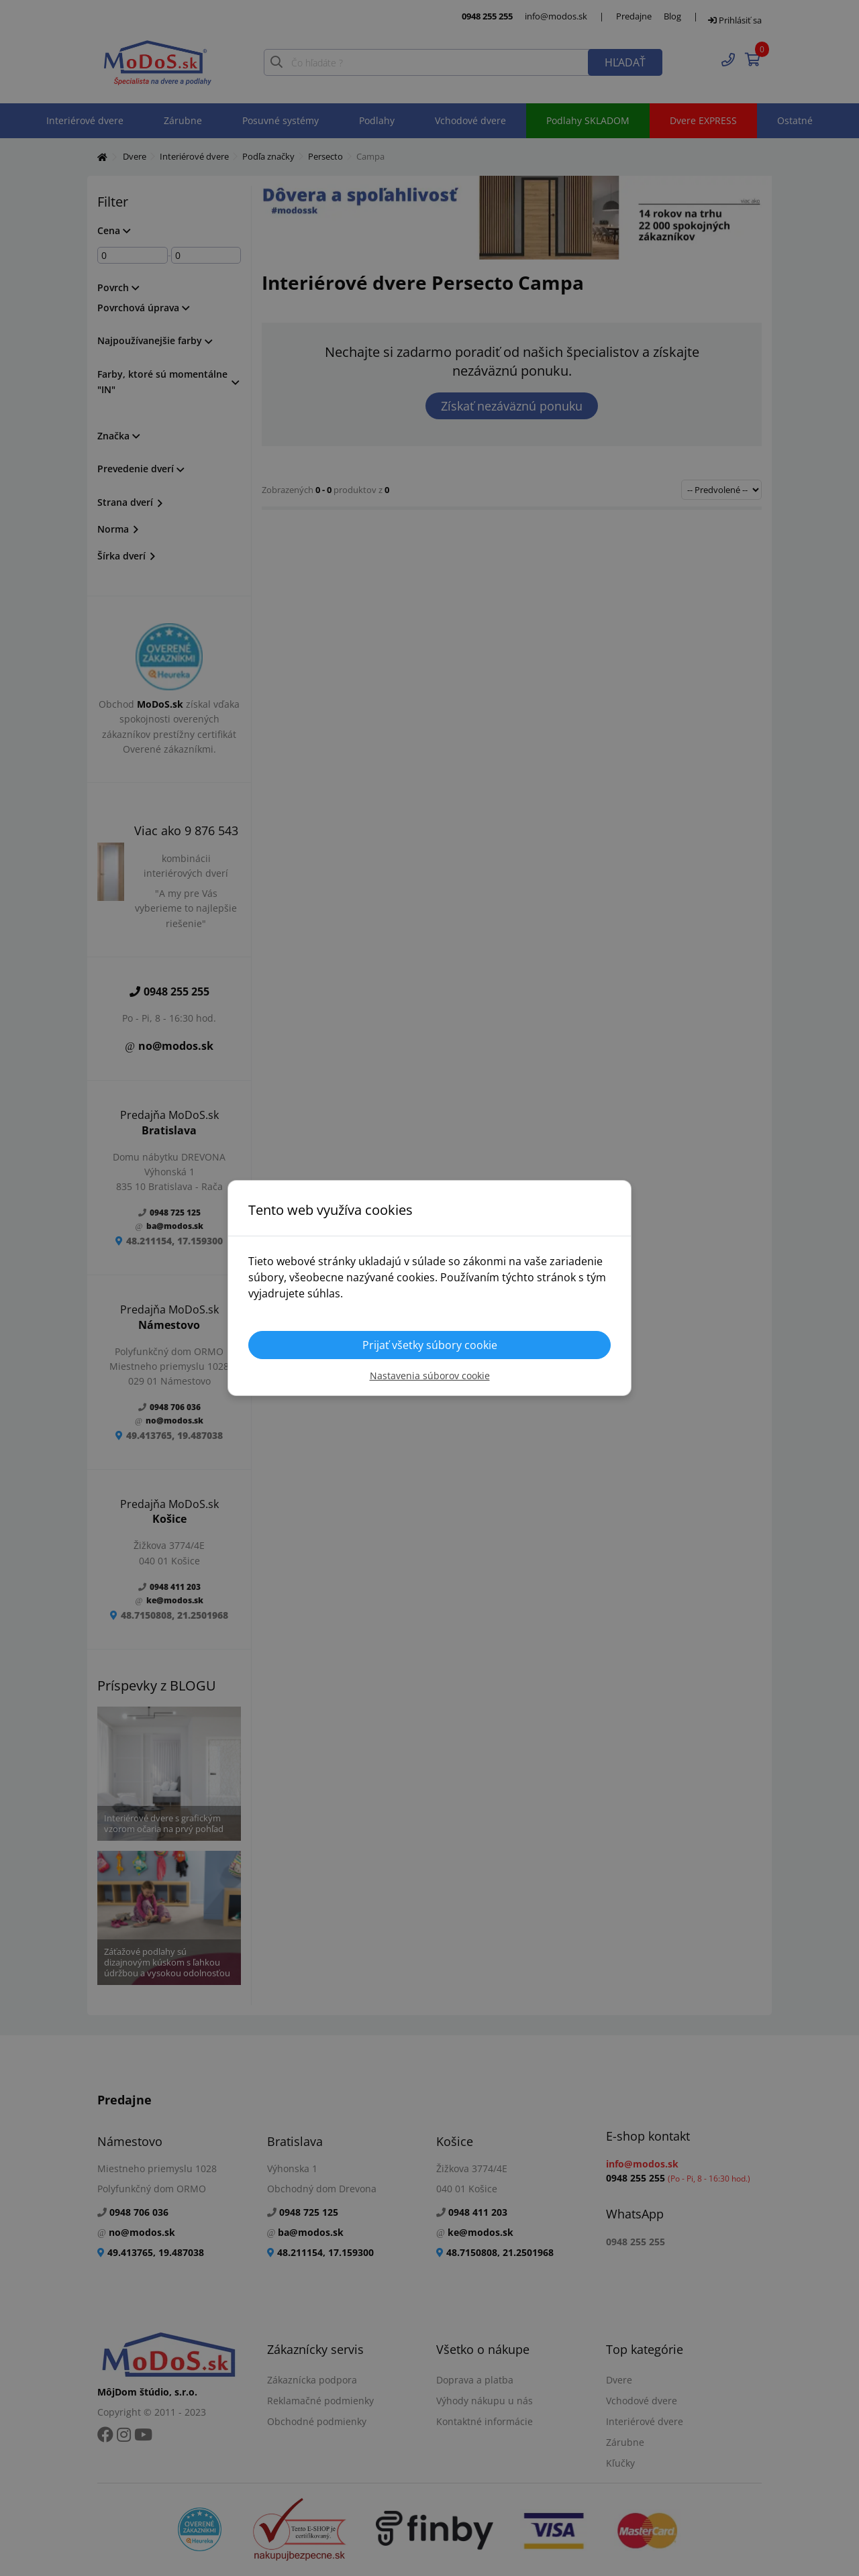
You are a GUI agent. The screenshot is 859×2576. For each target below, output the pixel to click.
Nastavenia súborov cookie (430, 1375)
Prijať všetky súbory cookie (429, 1345)
